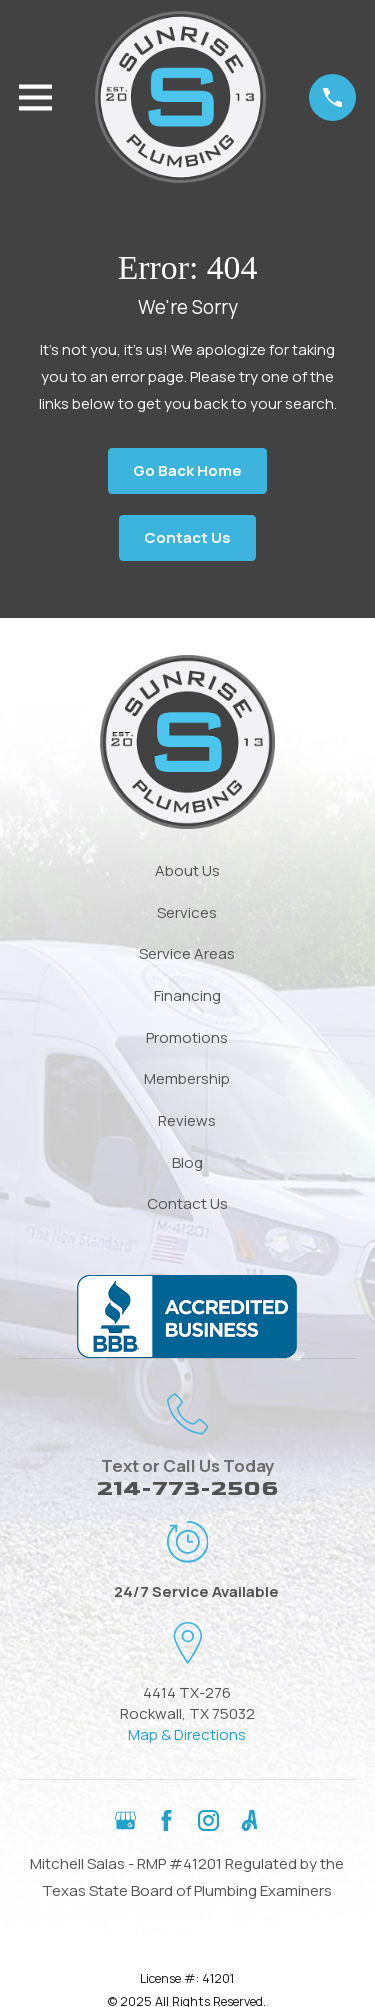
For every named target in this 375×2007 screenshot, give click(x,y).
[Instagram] (208, 1820)
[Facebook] (166, 1820)
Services (187, 912)
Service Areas (187, 953)
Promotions (187, 1037)
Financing (187, 995)
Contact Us (187, 537)
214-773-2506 (187, 1488)
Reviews (187, 1120)
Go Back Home (187, 470)
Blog (187, 1162)
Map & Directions (187, 1734)
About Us (187, 870)
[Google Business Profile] (125, 1820)
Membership (187, 1078)
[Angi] (249, 1820)
